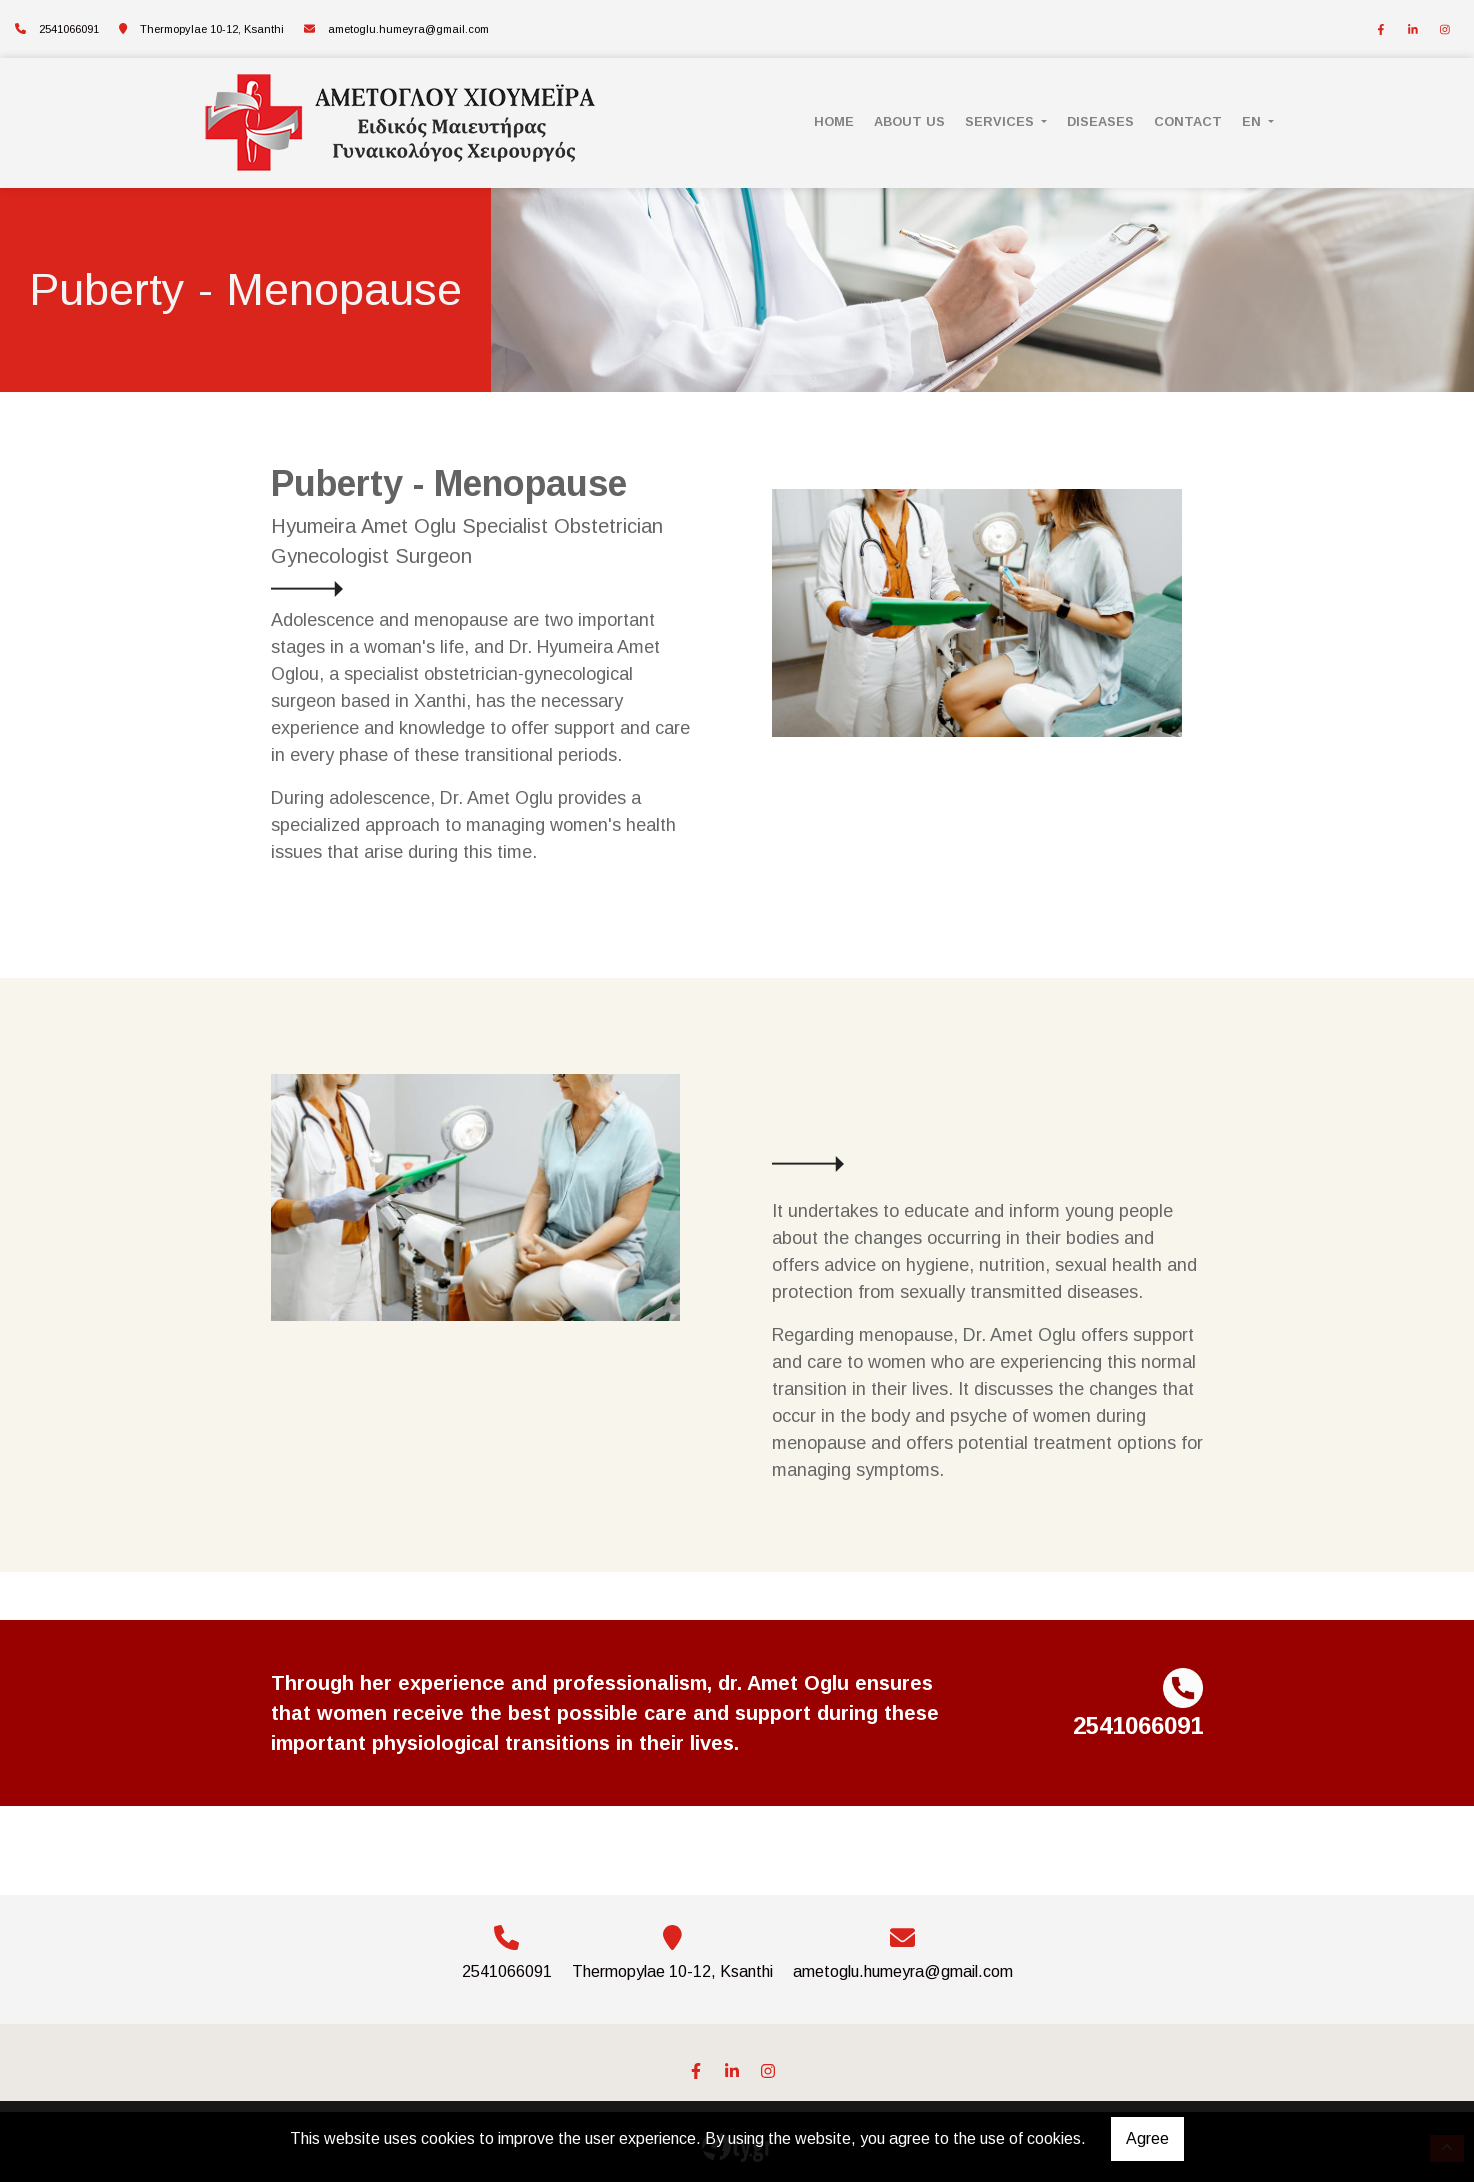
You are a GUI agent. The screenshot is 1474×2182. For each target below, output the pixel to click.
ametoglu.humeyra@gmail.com (408, 29)
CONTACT (1188, 121)
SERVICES (1001, 121)
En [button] (1253, 121)
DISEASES (1100, 121)
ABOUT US (909, 121)
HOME (834, 121)
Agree (1147, 2138)
